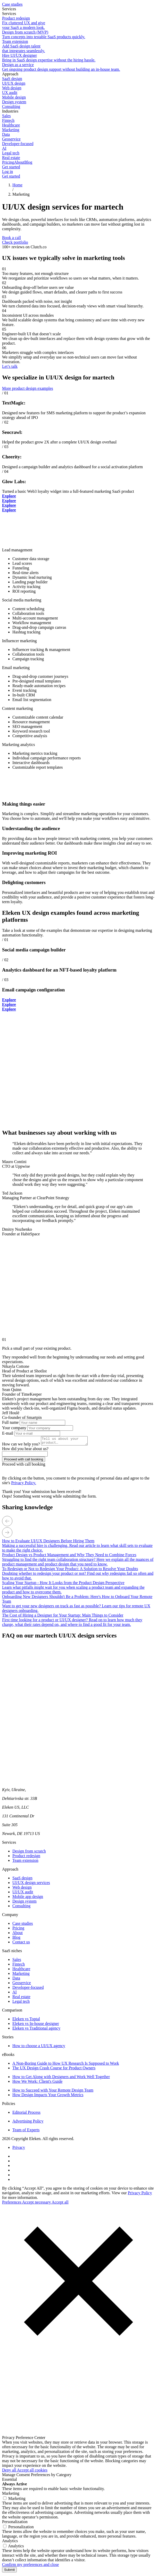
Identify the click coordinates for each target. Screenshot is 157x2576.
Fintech (18, 1965)
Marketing (21, 1975)
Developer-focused (28, 1989)
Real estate (21, 1998)
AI (14, 1993)
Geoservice (21, 1984)
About (19, 162)
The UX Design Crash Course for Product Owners (53, 2069)
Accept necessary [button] (37, 2203)
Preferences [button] (12, 2203)
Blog (28, 162)
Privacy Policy (140, 2194)
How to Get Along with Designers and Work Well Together (61, 2078)
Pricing (8, 162)
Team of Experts (26, 2131)
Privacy (18, 2149)
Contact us (21, 1943)
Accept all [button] (60, 2203)
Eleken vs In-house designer (35, 2025)
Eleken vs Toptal (26, 2020)
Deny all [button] (9, 2471)
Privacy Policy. (23, 1484)
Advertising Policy (27, 2122)
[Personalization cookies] (4, 2528)
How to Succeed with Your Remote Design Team (52, 2091)
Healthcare (21, 1970)
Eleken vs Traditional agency (36, 2030)
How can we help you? (21, 1445)
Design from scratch (29, 1852)
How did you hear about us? (25, 1450)
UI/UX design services (31, 1884)
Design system (24, 1903)
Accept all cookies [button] (32, 2471)
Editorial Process (26, 2114)
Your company (14, 1428)
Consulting (21, 1907)
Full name (10, 1422)
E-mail (7, 1433)
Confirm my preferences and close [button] (30, 2566)
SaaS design (22, 1879)
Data (16, 1979)
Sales (16, 1961)
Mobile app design (27, 1898)
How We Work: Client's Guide (37, 2083)
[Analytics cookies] (4, 2547)
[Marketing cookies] (4, 2499)
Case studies (12, 4)
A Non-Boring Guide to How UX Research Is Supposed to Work (65, 2065)
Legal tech (21, 2003)
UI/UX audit (22, 1893)
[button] (78, 2321)
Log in (7, 171)
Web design (22, 1889)
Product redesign (26, 1857)
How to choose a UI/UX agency (38, 2047)
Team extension (25, 1862)
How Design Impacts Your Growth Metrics (48, 2096)
